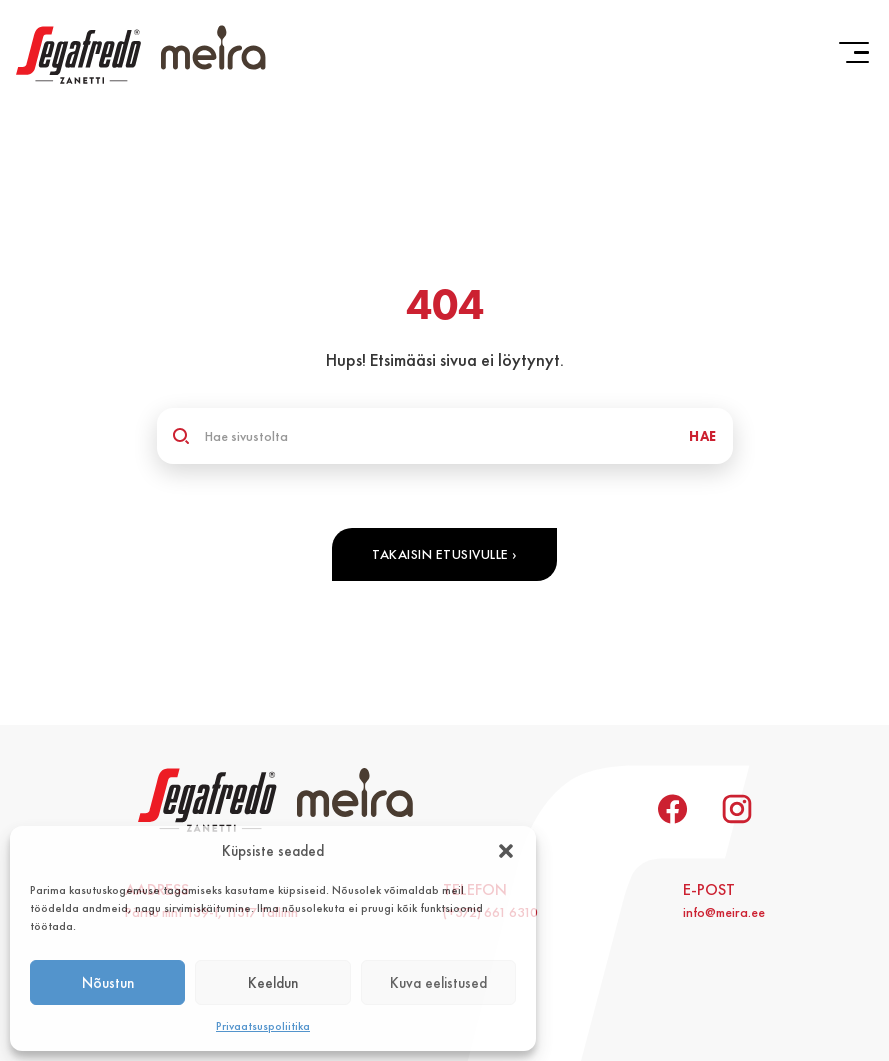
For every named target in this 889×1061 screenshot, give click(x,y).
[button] (506, 851)
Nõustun (108, 982)
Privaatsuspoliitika (263, 1026)
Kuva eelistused (438, 982)
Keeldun (273, 982)
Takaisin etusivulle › (444, 554)
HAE (703, 436)
